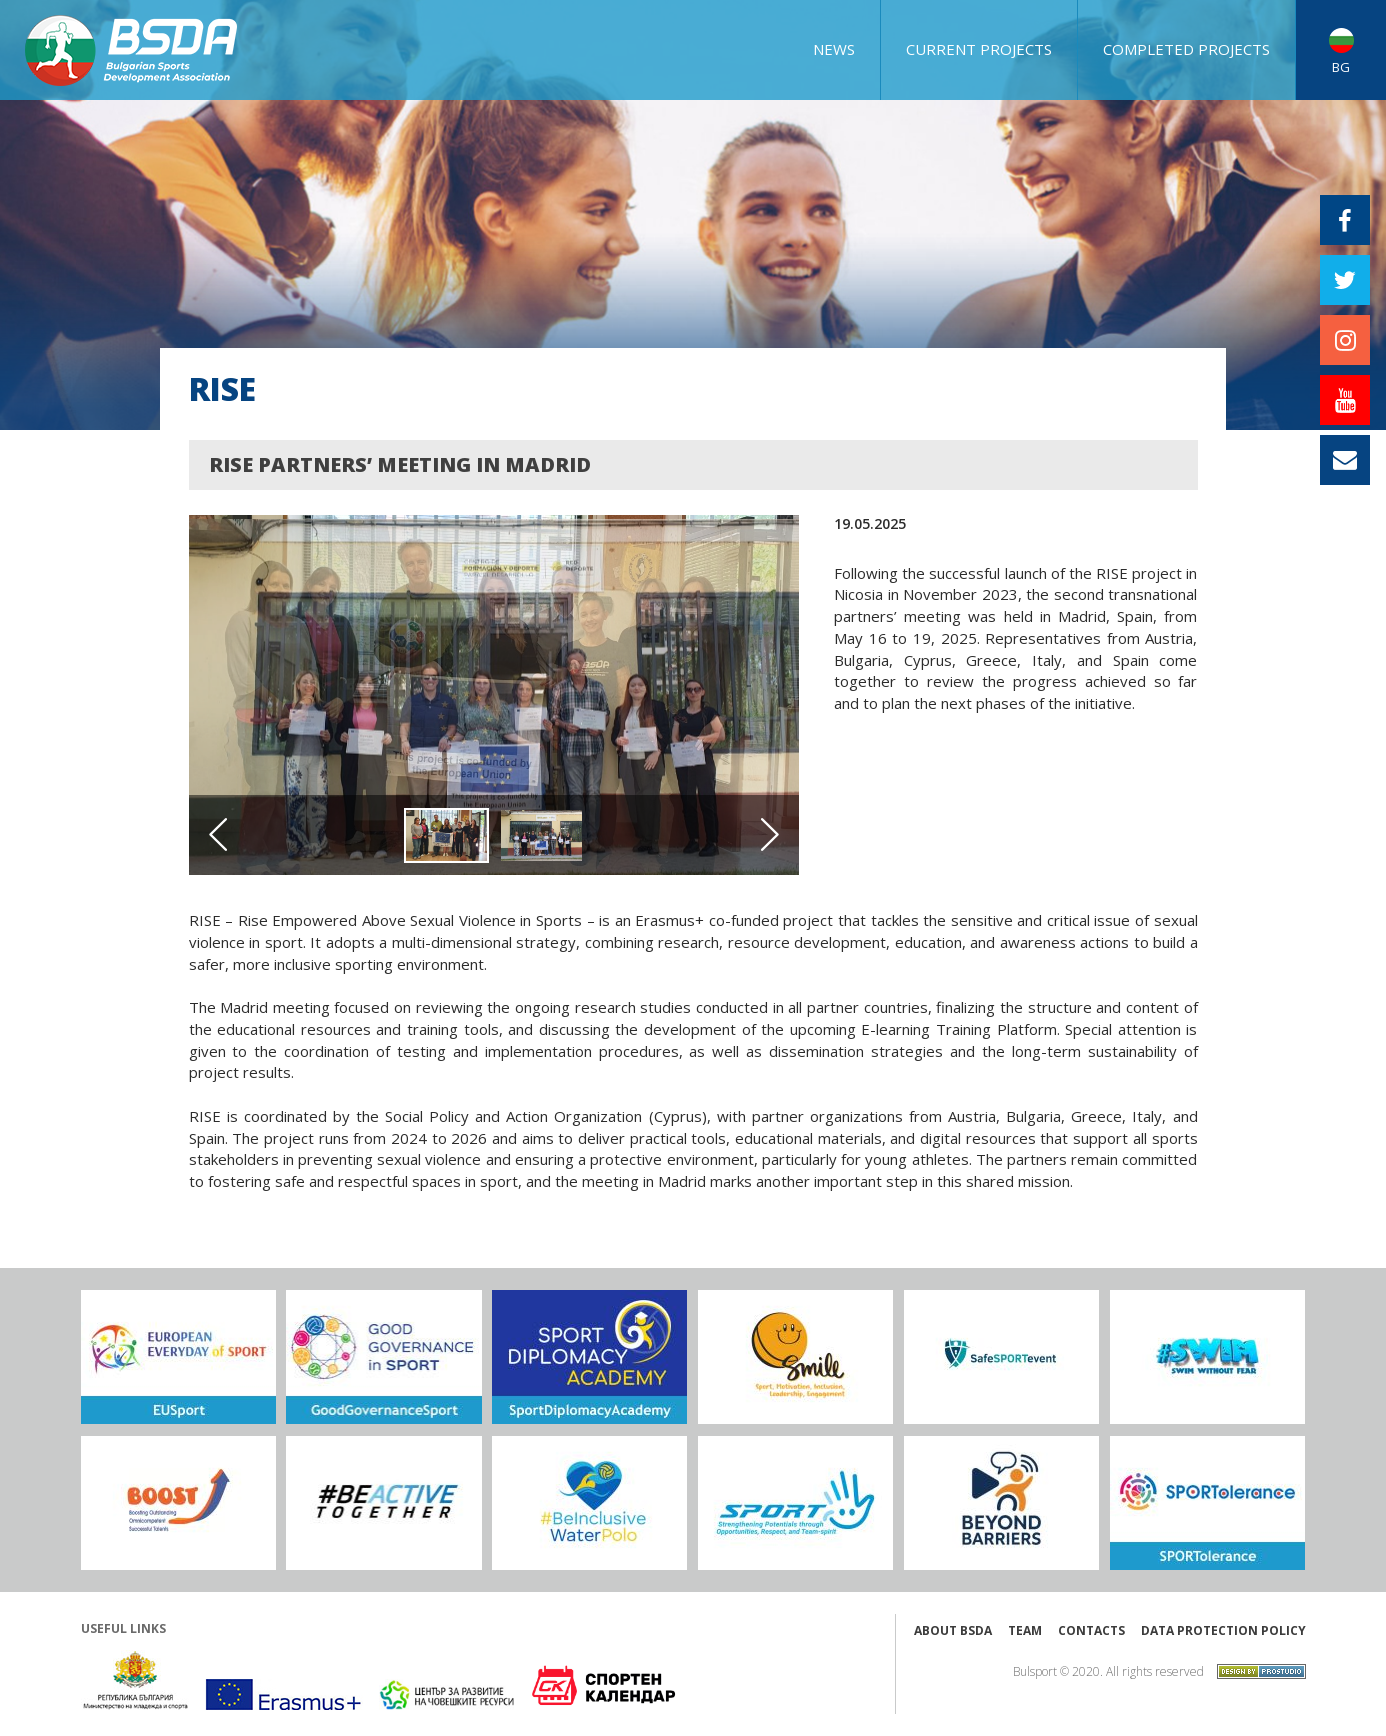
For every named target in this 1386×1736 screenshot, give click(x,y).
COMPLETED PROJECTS (1186, 49)
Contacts (1091, 1630)
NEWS (834, 49)
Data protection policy (1223, 1630)
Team (1025, 1630)
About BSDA (953, 1630)
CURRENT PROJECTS (979, 49)
